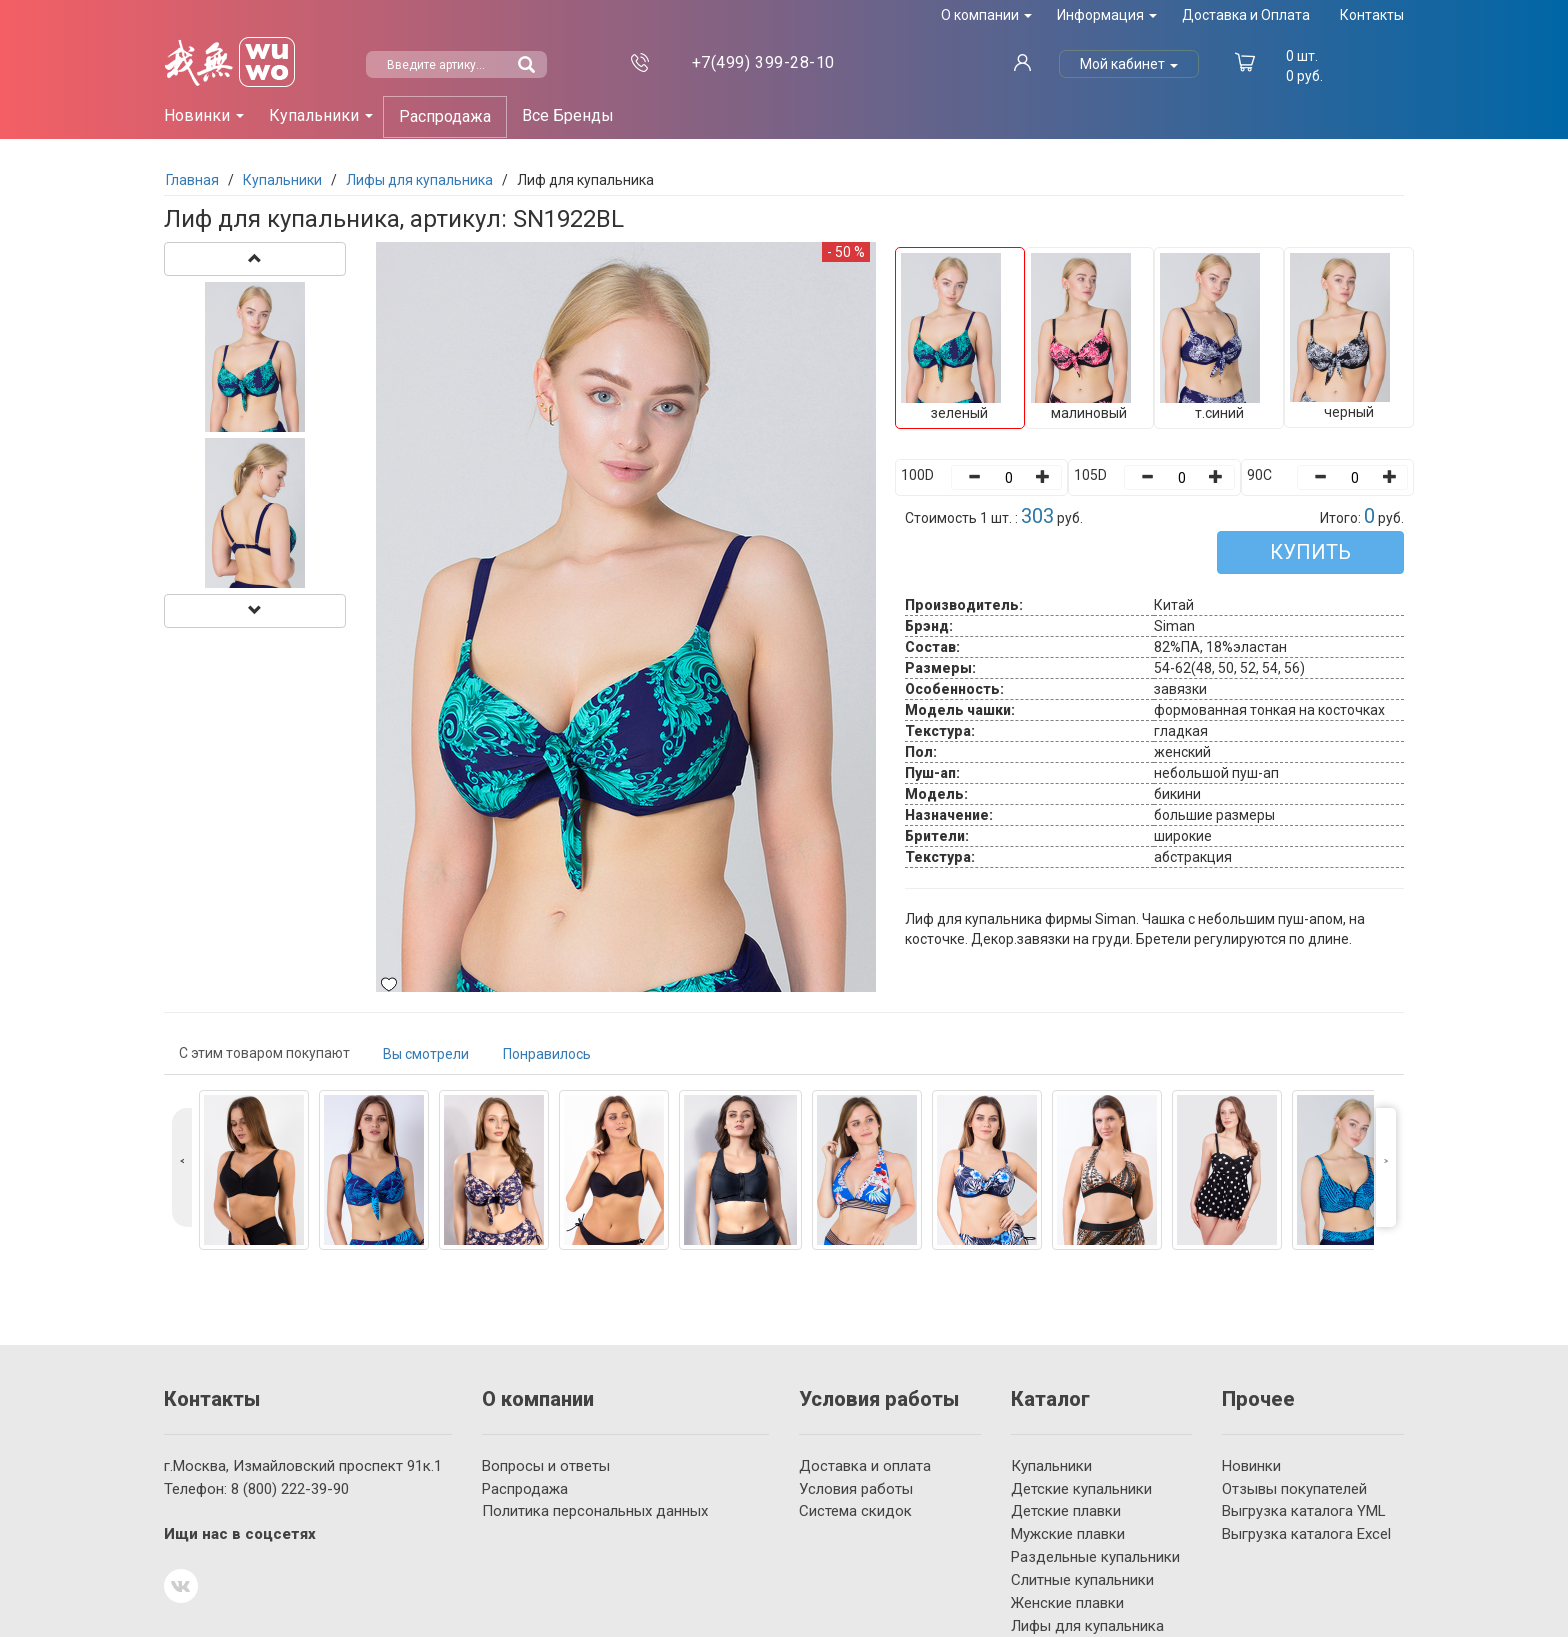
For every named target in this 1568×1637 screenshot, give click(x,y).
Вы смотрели (426, 1054)
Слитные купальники (1082, 1580)
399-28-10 (763, 62)
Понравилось (547, 1054)
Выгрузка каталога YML (1304, 1511)
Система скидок (855, 1511)
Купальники (1051, 1466)
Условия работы (856, 1489)
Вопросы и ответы (546, 1466)
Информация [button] (1107, 15)
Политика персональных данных (595, 1511)
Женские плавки (1067, 1603)
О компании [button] (986, 15)
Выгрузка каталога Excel (1306, 1534)
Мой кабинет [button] (1129, 64)
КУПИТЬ (1310, 552)
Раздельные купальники (1095, 1557)
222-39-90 (290, 1489)
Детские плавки (1066, 1511)
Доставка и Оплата (1246, 15)
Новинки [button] (204, 115)
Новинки (1251, 1466)
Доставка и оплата (865, 1466)
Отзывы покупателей (1294, 1489)
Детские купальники (1081, 1489)
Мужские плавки (1068, 1534)
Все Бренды (568, 115)
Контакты (1372, 15)
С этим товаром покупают (264, 1053)
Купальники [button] (321, 115)
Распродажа (445, 116)
